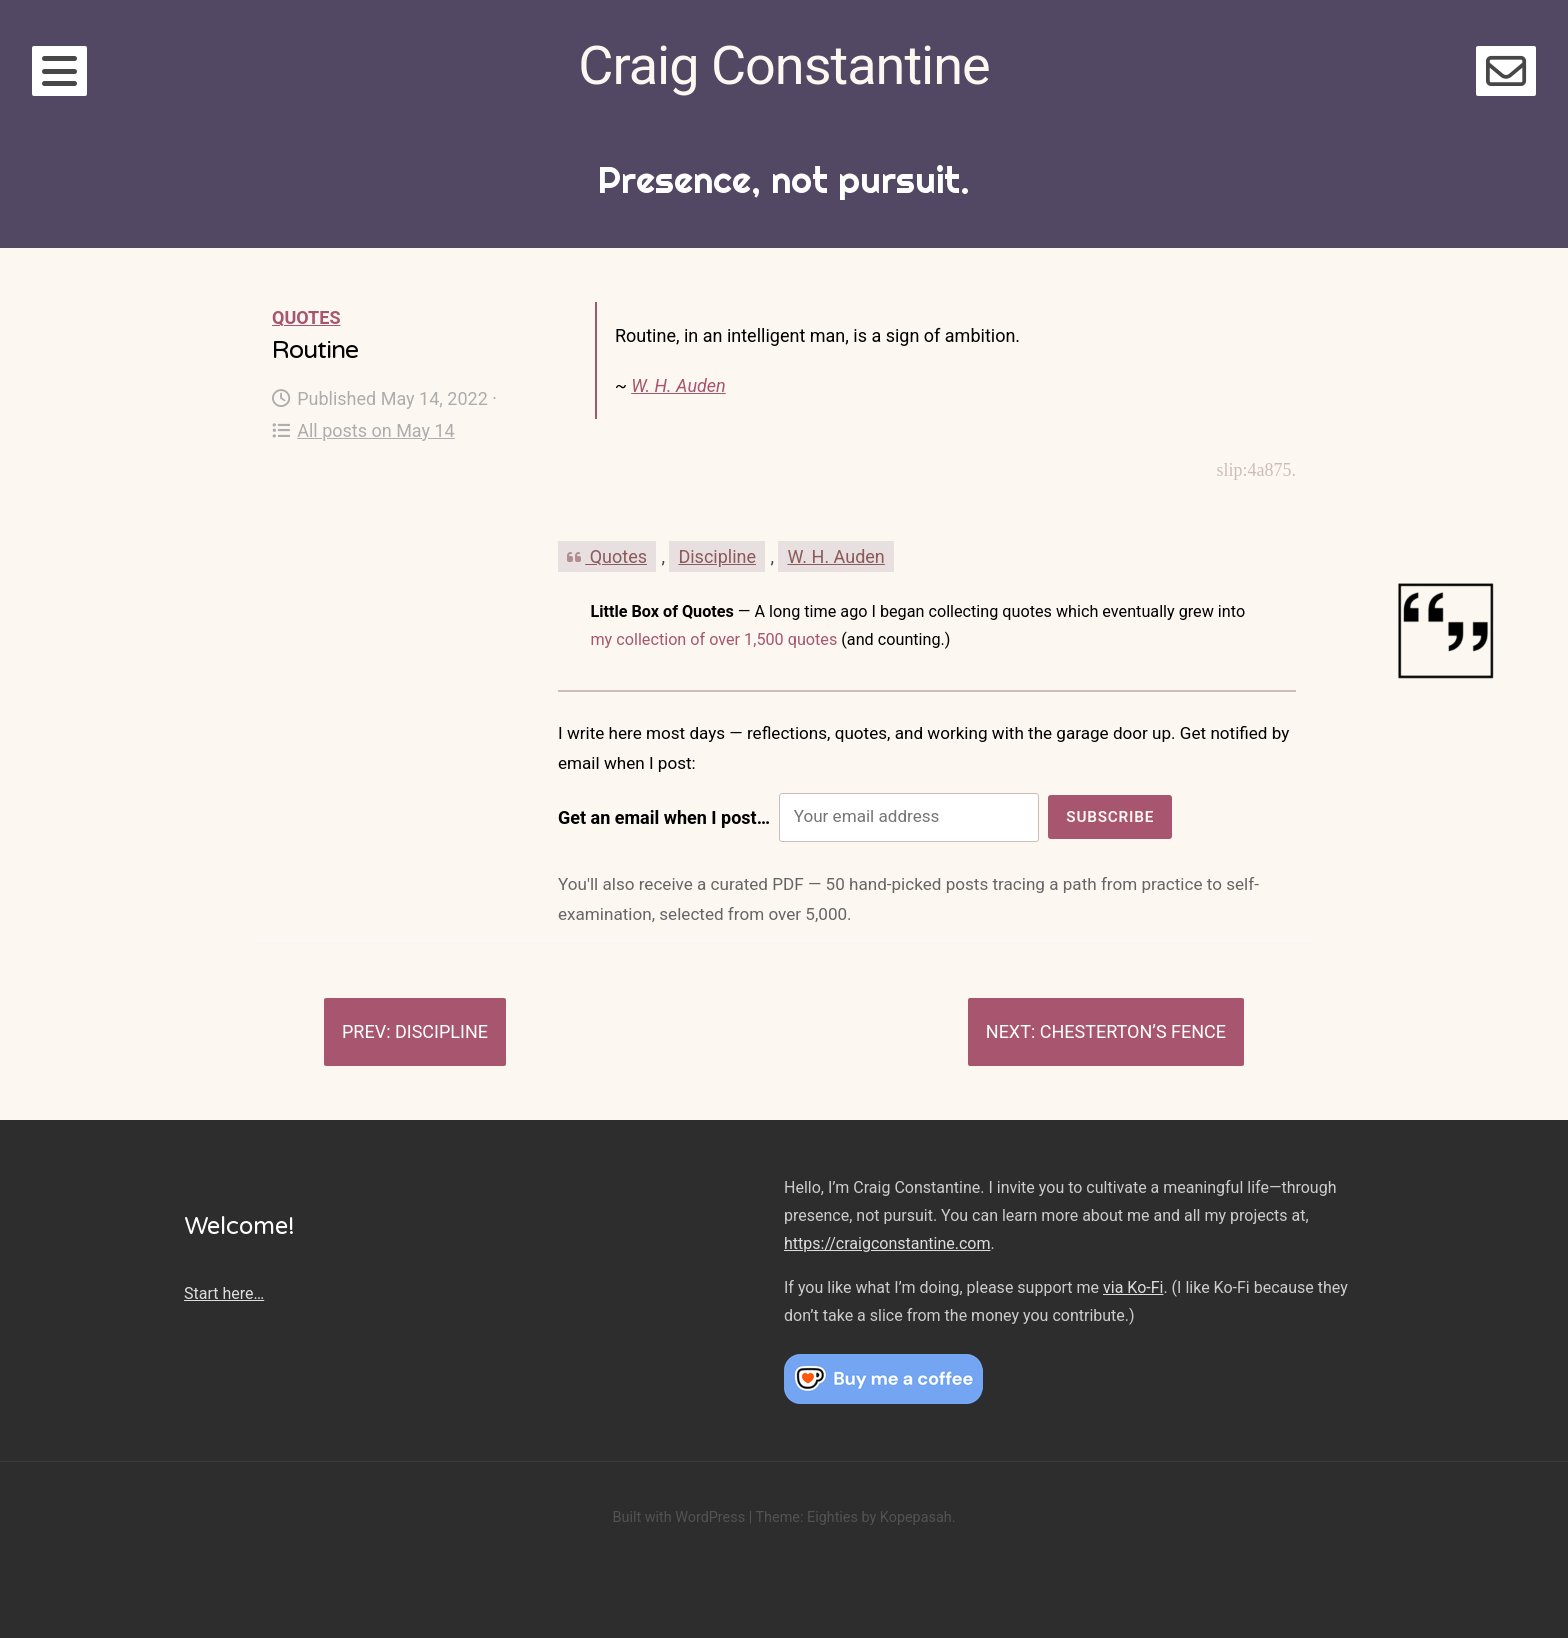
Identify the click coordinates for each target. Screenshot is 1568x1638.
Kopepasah (916, 1517)
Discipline (717, 556)
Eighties (832, 1517)
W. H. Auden (678, 385)
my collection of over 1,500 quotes (713, 639)
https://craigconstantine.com (887, 1243)
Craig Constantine (783, 65)
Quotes (306, 317)
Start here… (224, 1293)
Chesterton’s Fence (1133, 1031)
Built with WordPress (678, 1517)
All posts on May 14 (363, 430)
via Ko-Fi (1133, 1287)
